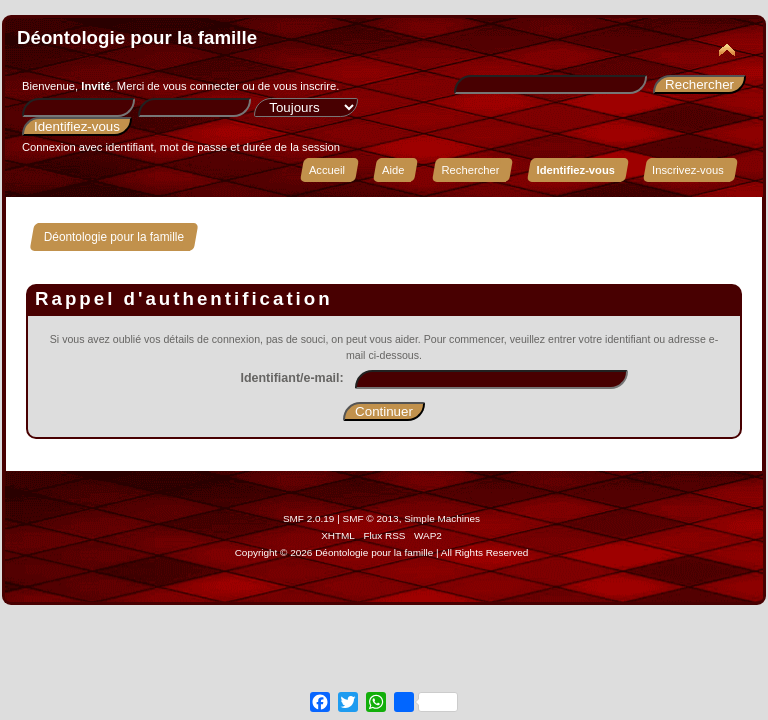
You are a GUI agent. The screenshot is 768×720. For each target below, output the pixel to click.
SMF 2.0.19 (309, 518)
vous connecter (201, 86)
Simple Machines (442, 518)
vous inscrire (304, 86)
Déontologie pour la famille (137, 37)
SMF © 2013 (371, 518)
